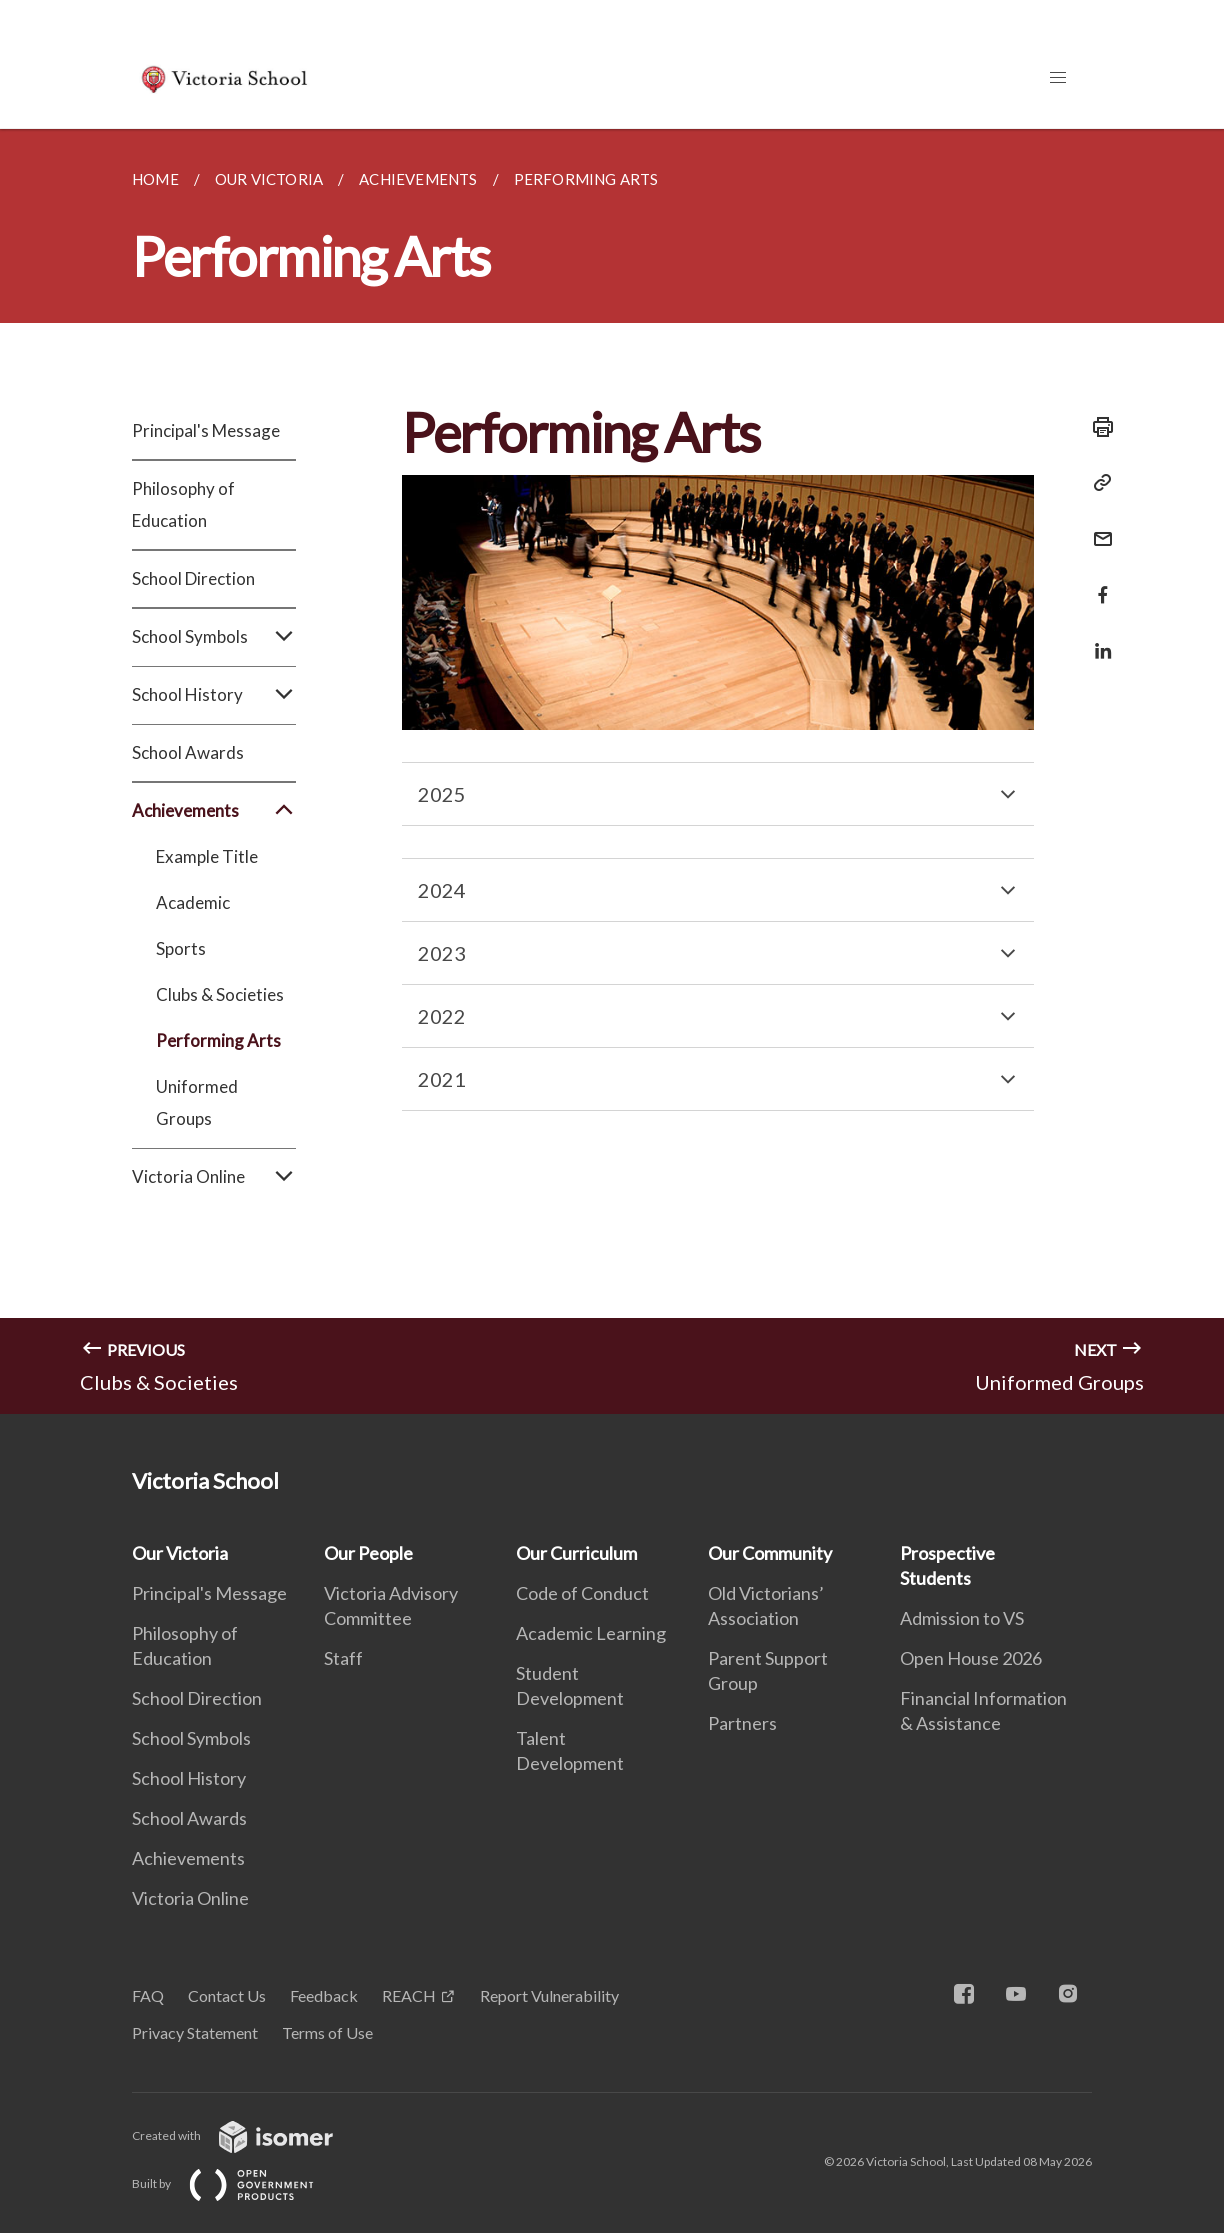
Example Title (207, 856)
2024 (442, 890)
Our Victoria (180, 1553)
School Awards (188, 752)
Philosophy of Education (183, 504)
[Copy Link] (1097, 483)
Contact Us (227, 1995)
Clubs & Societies (220, 994)
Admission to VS (962, 1618)
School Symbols (214, 637)
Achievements (214, 811)
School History (214, 695)
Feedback (324, 1995)
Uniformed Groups (197, 1102)
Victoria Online (214, 1177)
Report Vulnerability (549, 1995)
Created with (248, 2135)
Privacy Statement (195, 2032)
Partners (742, 1723)
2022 (442, 1016)
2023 (442, 953)
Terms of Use (327, 2032)
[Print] (1097, 427)
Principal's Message (206, 430)
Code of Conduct (582, 1593)
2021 (442, 1079)
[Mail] (1097, 526)
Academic (193, 902)
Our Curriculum (576, 1553)
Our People (368, 1553)
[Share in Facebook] (1097, 582)
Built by (239, 2183)
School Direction (193, 578)
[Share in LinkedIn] (1097, 638)
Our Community (770, 1553)
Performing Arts (218, 1040)
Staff (343, 1658)
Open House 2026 (971, 1658)
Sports (181, 948)
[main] (612, 771)
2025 (442, 794)
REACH (409, 1995)
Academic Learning (591, 1633)
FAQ (148, 1995)
